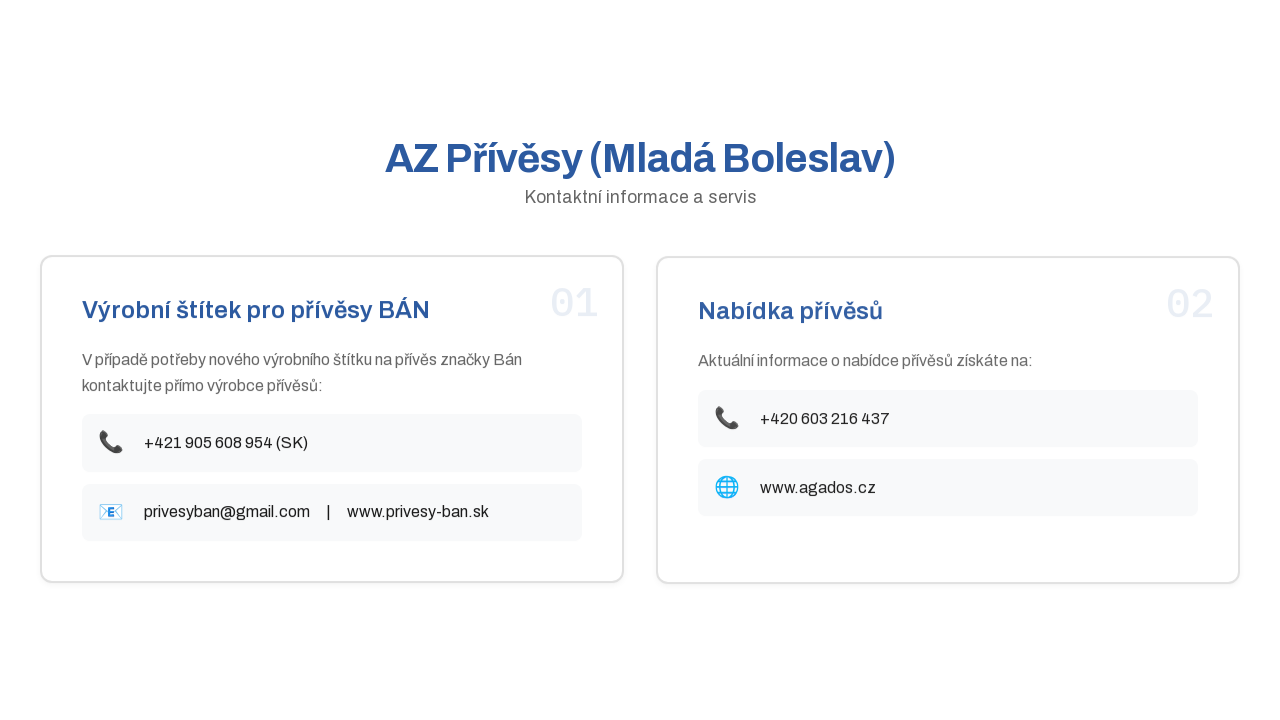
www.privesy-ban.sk (418, 512)
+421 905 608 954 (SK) (226, 443)
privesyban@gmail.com (227, 512)
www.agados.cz (818, 489)
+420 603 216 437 (825, 419)
